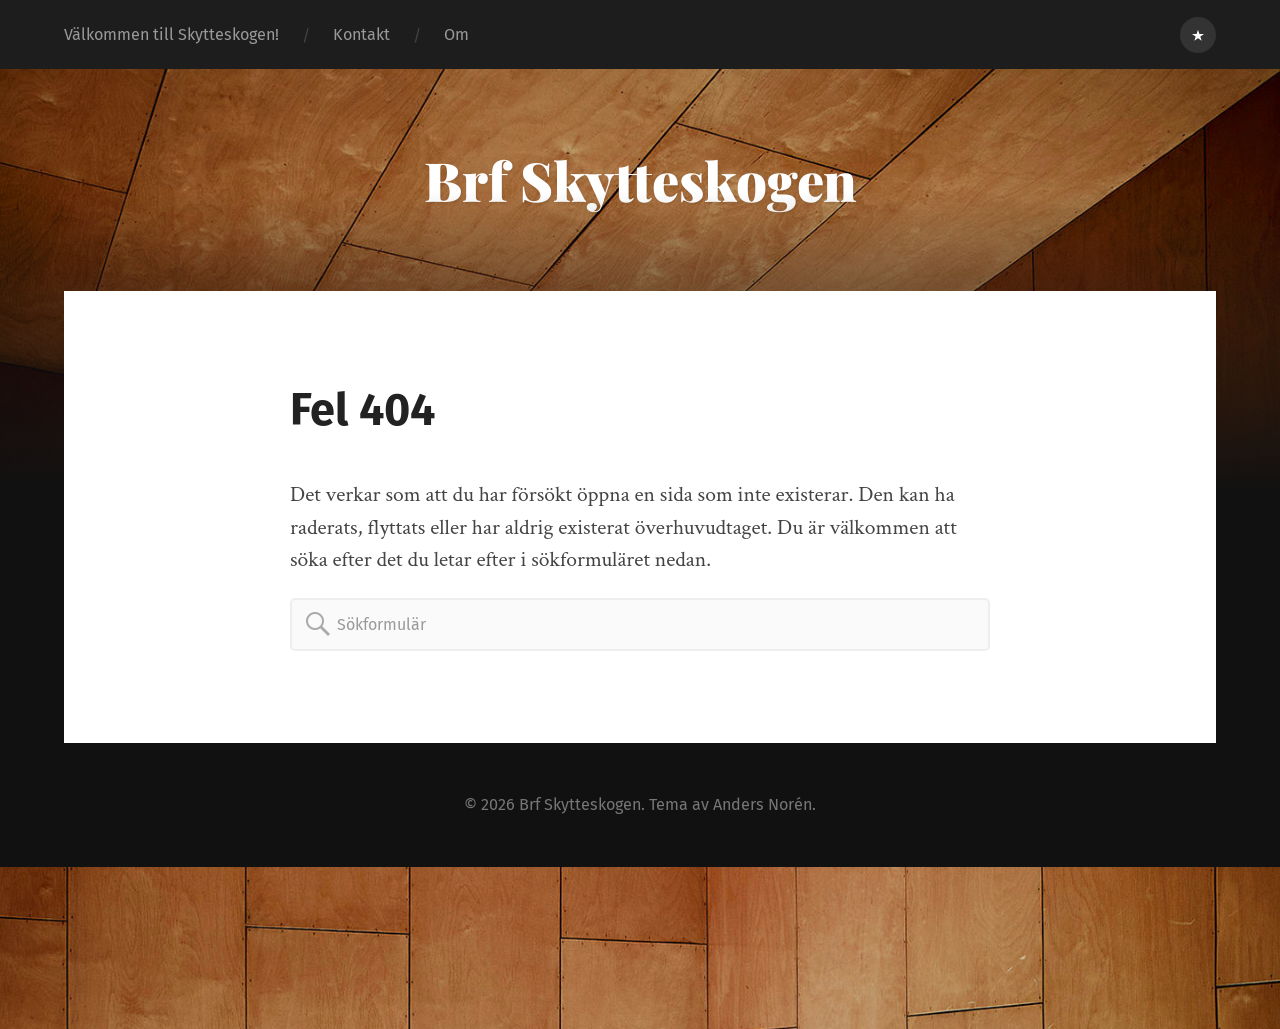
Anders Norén (762, 804)
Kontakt (361, 34)
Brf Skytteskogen (640, 180)
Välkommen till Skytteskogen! (171, 34)
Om (456, 34)
